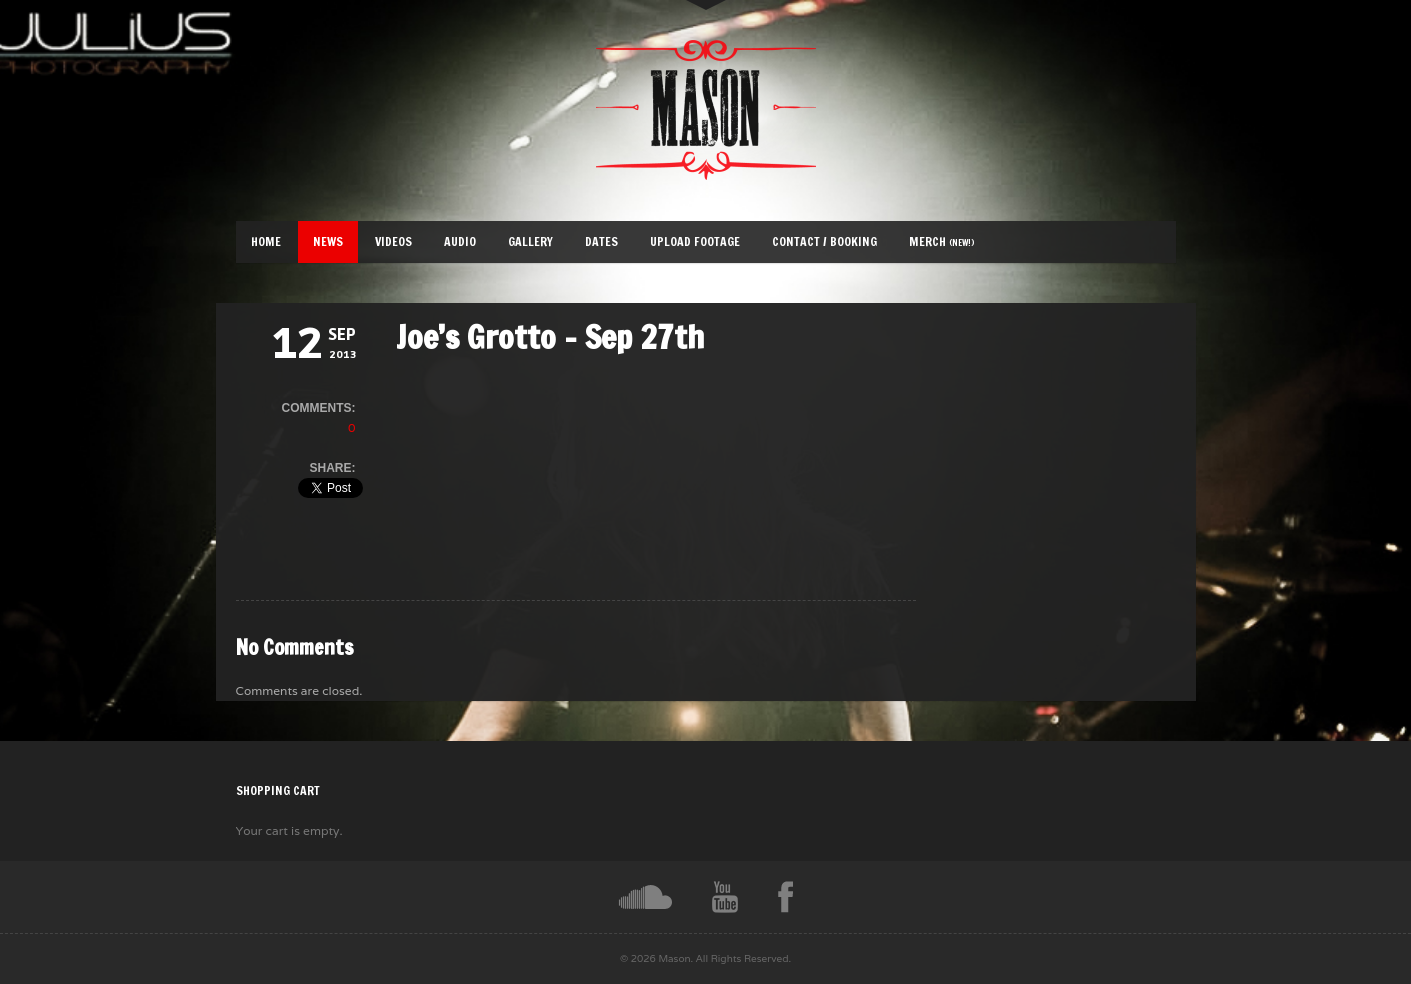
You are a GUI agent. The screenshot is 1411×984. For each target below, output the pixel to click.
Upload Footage (695, 241)
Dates (601, 241)
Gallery (530, 241)
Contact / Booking (824, 241)
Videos (393, 241)
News (328, 241)
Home (266, 241)
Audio (460, 241)
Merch (942, 241)
